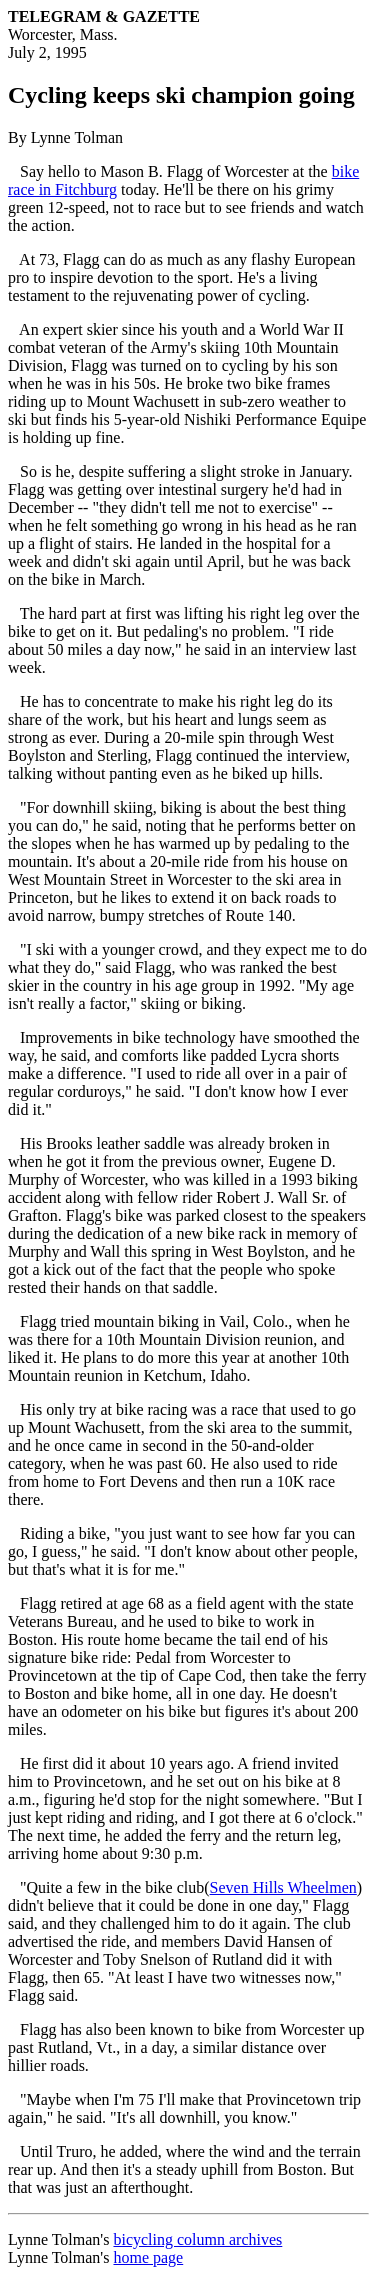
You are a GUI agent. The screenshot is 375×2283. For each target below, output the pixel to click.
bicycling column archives (197, 2239)
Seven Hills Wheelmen (283, 1887)
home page (148, 2257)
